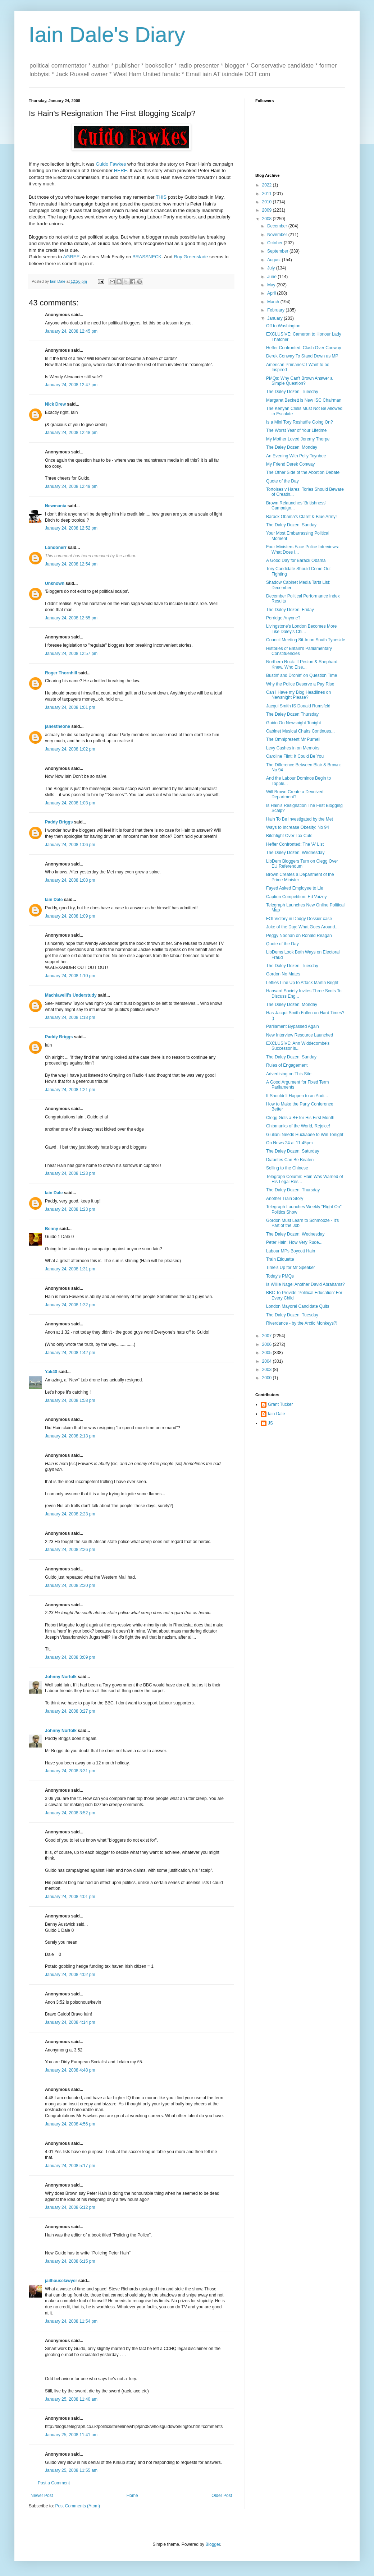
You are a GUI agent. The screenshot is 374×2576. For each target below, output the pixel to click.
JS (270, 1423)
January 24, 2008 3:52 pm (70, 1812)
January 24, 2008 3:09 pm (70, 1657)
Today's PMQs (280, 1276)
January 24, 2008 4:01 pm (70, 1896)
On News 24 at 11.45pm (289, 1142)
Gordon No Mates (283, 974)
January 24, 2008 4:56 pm (70, 2124)
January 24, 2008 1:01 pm (70, 707)
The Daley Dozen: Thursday (293, 1189)
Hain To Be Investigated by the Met (299, 819)
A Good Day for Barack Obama (295, 560)
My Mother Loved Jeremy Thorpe (298, 439)
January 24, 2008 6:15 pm (70, 2261)
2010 (267, 201)
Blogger (212, 2544)
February (276, 310)
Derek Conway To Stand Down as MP (302, 356)
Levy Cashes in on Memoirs (292, 748)
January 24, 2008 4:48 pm (70, 2070)
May (272, 284)
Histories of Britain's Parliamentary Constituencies (299, 651)
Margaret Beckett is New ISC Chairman (303, 400)
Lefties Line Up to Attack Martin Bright (302, 982)
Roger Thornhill (61, 672)
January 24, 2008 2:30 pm (70, 1585)
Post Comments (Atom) (77, 2505)
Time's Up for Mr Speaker (290, 1267)
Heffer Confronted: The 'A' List (295, 844)
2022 (267, 185)
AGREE (71, 256)
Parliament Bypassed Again (292, 1026)
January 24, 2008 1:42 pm (70, 1352)
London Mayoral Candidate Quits (297, 1306)
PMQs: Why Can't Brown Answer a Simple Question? (299, 381)
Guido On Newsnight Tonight (293, 722)
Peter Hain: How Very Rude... (294, 1242)
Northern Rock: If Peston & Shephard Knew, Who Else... (301, 664)
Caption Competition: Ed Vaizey (296, 896)
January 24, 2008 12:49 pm (71, 486)
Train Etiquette (280, 1259)
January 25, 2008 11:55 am (71, 2470)
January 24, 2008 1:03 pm (70, 802)
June (272, 276)
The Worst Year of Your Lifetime (296, 430)
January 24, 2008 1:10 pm (70, 975)
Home (132, 2495)
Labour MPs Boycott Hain (290, 1251)
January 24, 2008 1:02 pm (70, 749)
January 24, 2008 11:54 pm (71, 2321)
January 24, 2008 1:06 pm (70, 844)
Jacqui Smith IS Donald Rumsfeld (298, 705)
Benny (51, 1228)
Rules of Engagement (286, 1065)
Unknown (54, 583)
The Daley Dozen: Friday (290, 609)
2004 (267, 1361)
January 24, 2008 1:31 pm (70, 1268)
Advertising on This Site (288, 1073)
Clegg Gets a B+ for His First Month (300, 1117)
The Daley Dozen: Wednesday (295, 852)
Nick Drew (55, 404)
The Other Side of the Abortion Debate (302, 472)
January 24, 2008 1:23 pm (70, 1173)
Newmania (55, 505)
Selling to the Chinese (287, 1168)
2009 (267, 210)
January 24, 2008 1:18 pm (70, 1017)
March (273, 301)
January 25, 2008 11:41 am (71, 2434)
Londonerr (56, 547)
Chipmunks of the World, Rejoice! (298, 1125)
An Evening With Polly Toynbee (296, 455)
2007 (267, 1335)
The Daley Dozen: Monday (291, 447)
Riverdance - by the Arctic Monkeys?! (301, 1323)
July (271, 268)
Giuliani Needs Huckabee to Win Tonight (304, 1134)
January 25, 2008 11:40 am (71, 2399)
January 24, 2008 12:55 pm (71, 617)
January (275, 318)
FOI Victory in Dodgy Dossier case (299, 918)
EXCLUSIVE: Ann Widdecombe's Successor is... (297, 1046)
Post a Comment (54, 2482)
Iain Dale (54, 899)
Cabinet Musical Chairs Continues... (300, 731)
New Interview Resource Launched (299, 1035)
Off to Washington (283, 325)
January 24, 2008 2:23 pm (70, 1513)
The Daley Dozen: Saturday (292, 1151)
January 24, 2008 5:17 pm (70, 2165)
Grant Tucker (280, 1404)
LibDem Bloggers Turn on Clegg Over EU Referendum (302, 864)
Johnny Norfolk (61, 1676)
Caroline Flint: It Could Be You (295, 756)
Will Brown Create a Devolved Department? (294, 794)
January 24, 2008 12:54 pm (71, 564)
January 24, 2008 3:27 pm (70, 1711)
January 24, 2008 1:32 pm (70, 1304)
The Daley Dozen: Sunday (291, 524)
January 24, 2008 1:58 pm (70, 1400)
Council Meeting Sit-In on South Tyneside (305, 639)
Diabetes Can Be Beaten (290, 1159)
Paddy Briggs (59, 822)
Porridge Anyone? (283, 617)
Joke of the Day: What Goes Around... (302, 926)
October (275, 242)
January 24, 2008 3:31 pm (70, 1770)
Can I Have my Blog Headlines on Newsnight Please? (298, 695)
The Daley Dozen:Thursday (292, 714)
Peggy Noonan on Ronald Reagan (299, 935)
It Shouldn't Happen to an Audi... (297, 1095)
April (272, 293)
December (277, 225)
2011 (267, 193)
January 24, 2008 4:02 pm (70, 1974)
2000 (267, 1377)
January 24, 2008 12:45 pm (71, 331)
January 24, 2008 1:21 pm (70, 1089)
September (278, 251)
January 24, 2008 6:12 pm (70, 2207)
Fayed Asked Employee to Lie (294, 888)
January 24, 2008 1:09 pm (70, 916)
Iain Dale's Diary (107, 35)
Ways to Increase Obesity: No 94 (297, 827)
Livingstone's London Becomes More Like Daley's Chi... (301, 629)
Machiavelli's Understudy (71, 995)
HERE (120, 170)
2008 (267, 218)
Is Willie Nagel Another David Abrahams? (305, 1284)
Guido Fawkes (111, 164)
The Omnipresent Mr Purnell (293, 739)
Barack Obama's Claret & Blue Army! (301, 516)
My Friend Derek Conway (290, 464)
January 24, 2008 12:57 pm (71, 653)
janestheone (57, 726)
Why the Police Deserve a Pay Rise (300, 684)
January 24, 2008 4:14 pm (70, 2022)
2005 (267, 1352)
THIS (161, 197)
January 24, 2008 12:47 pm (71, 384)
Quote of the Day (282, 481)
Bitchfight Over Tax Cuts (289, 835)
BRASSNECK (146, 256)
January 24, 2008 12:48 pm (71, 432)
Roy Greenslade (191, 256)
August (274, 259)
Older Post (221, 2495)
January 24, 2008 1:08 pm (70, 880)
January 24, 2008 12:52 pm (71, 528)
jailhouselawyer (61, 2280)
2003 (267, 1369)
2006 (267, 1344)
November (277, 234)
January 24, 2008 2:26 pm (70, 1549)
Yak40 (51, 1371)
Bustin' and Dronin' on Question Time (301, 675)
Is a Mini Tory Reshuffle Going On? (299, 422)
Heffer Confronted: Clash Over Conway (303, 347)
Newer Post (42, 2495)
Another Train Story (284, 1198)
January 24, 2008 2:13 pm (70, 1436)
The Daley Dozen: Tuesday (292, 391)
